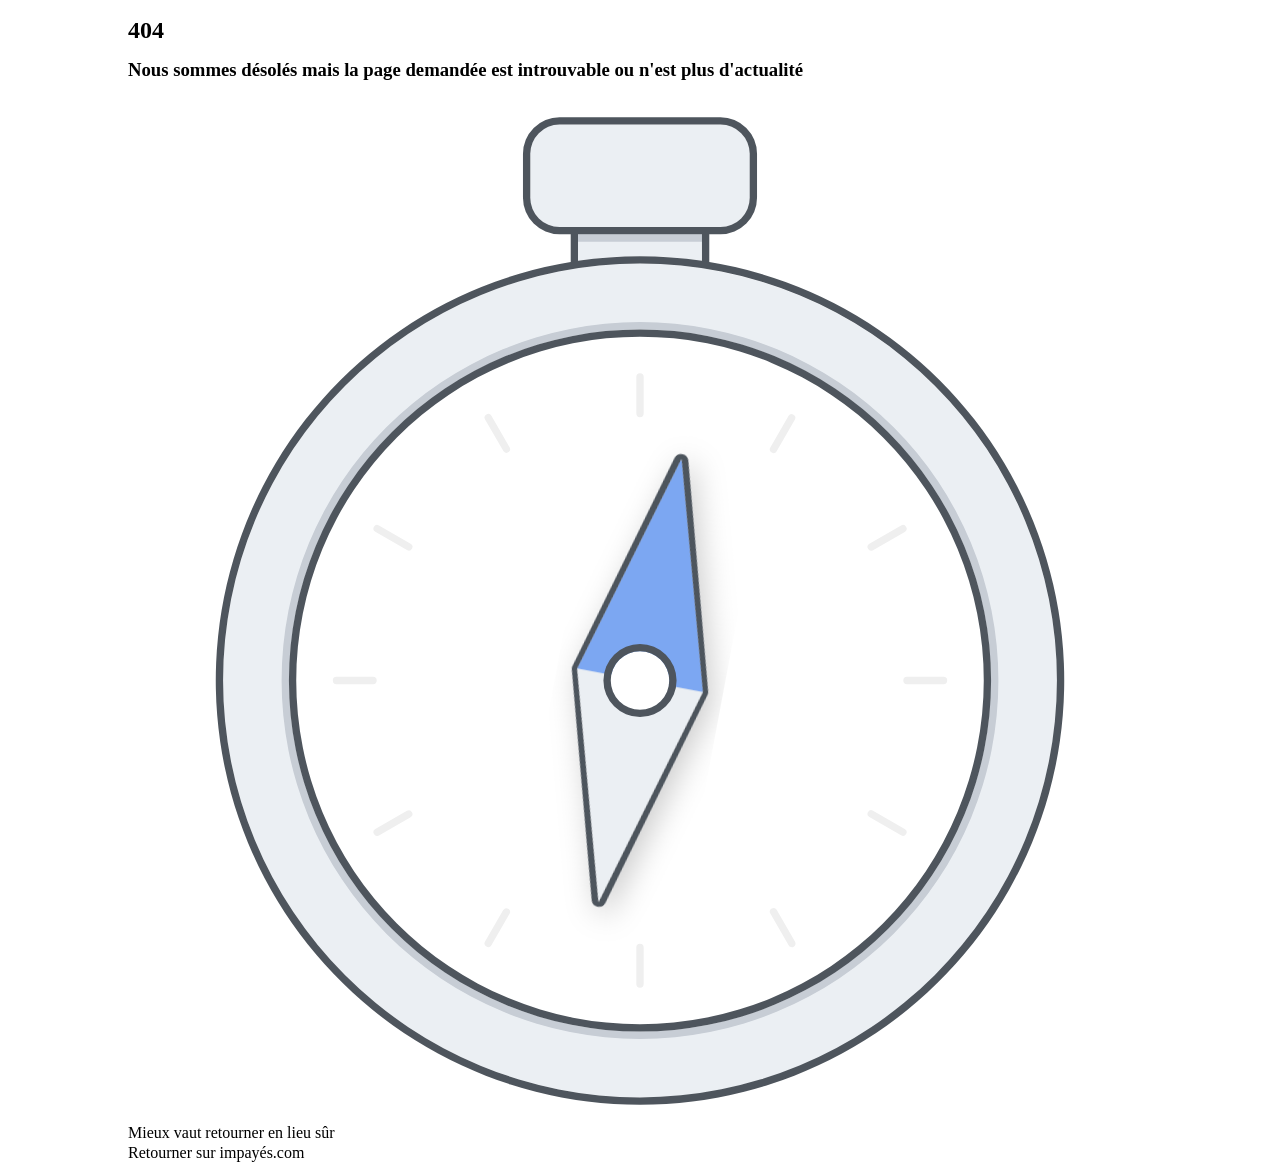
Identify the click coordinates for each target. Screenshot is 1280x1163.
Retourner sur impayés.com (216, 1152)
